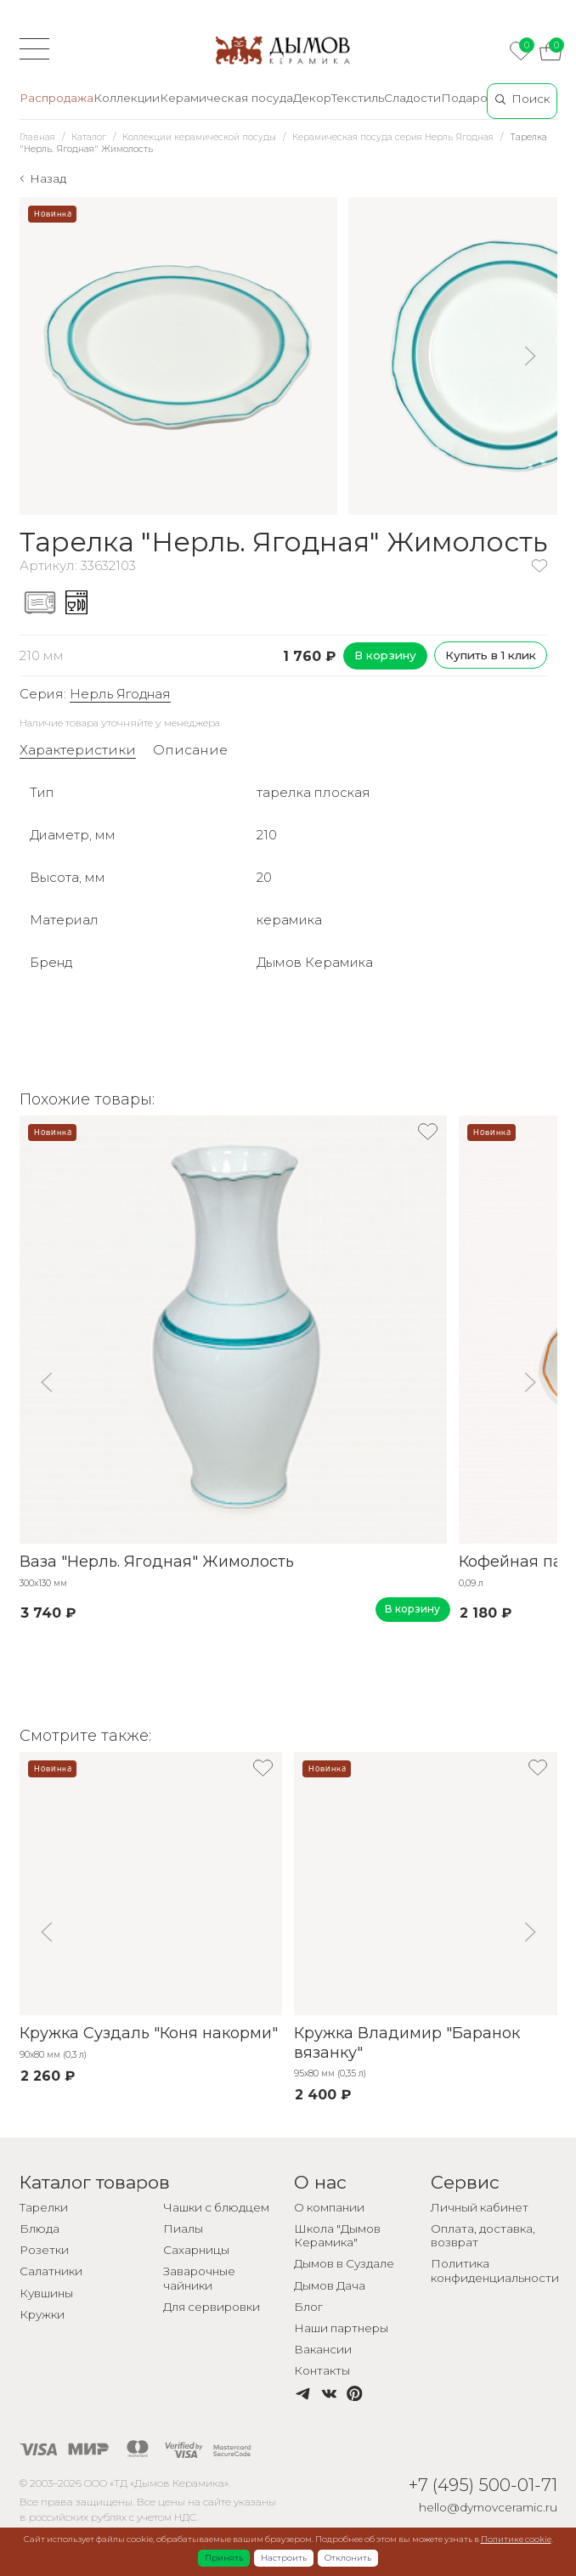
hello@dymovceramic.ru (488, 2507)
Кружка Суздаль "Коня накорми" (149, 2033)
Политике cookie (516, 2539)
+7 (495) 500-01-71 (483, 2484)
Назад (48, 178)
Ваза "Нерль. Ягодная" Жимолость (157, 1561)
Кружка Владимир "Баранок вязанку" (407, 2043)
